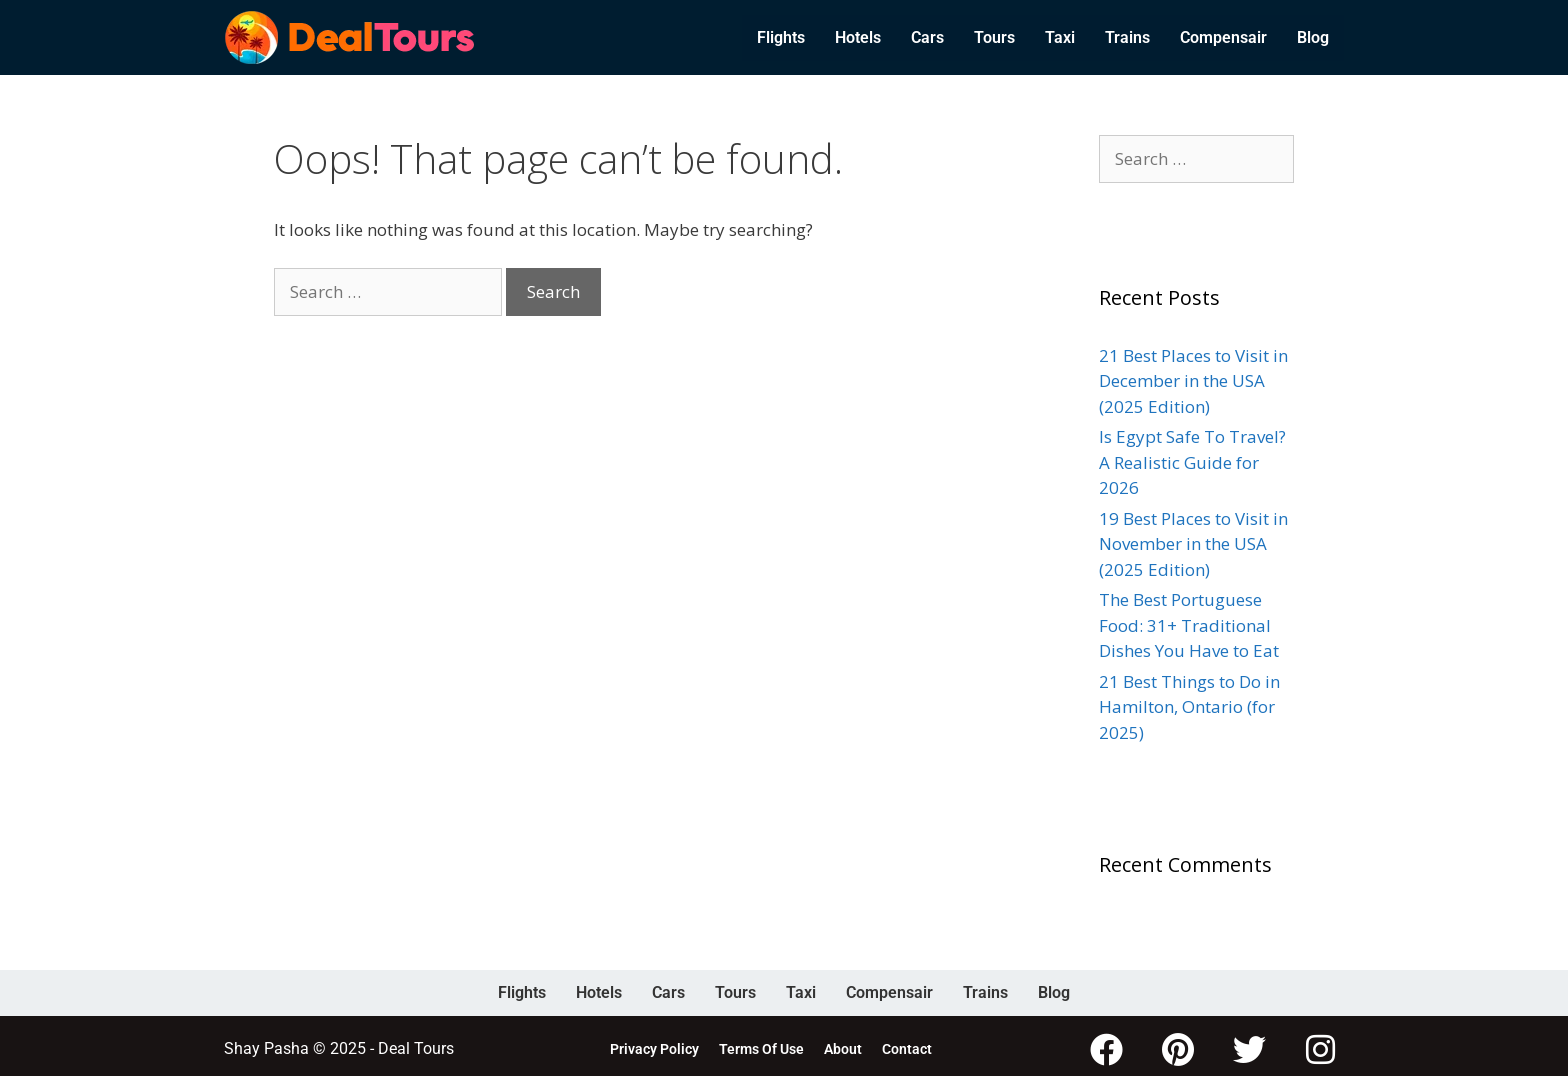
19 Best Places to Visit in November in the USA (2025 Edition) (1193, 544)
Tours (994, 37)
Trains (1127, 37)
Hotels (858, 37)
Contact (907, 1046)
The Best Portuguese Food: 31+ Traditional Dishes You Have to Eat (1189, 625)
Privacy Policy (654, 1046)
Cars (927, 37)
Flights (781, 37)
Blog (1313, 37)
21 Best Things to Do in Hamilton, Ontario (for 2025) (1189, 707)
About (843, 1046)
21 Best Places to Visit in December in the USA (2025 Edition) (1193, 381)
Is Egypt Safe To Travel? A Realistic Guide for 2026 (1192, 462)
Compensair (1223, 37)
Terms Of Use (761, 1046)
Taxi (1060, 37)
